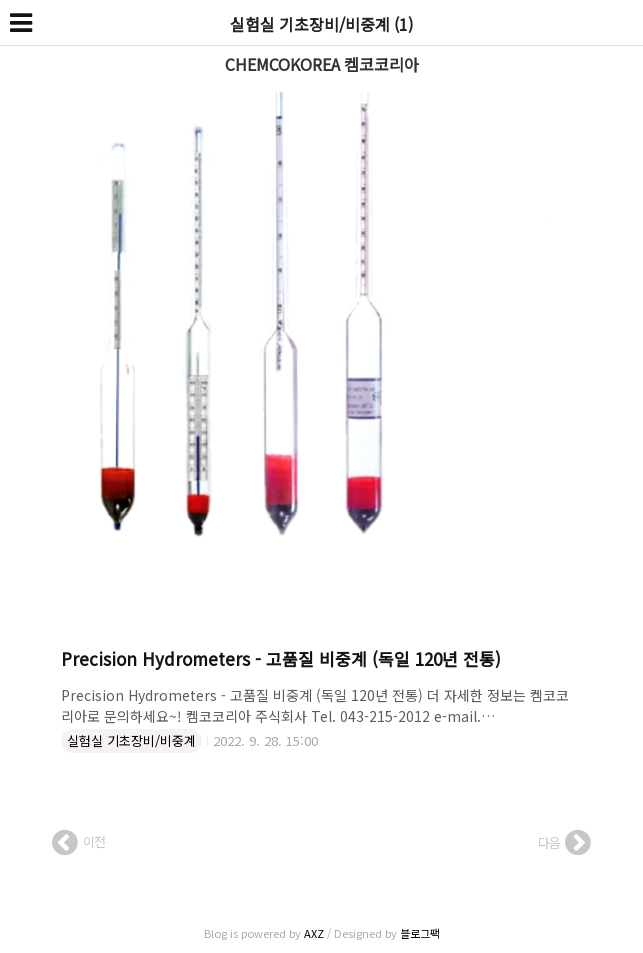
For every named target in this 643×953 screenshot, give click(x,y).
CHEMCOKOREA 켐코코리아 (322, 64)
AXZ (314, 933)
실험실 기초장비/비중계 (131, 740)
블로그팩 (420, 933)
